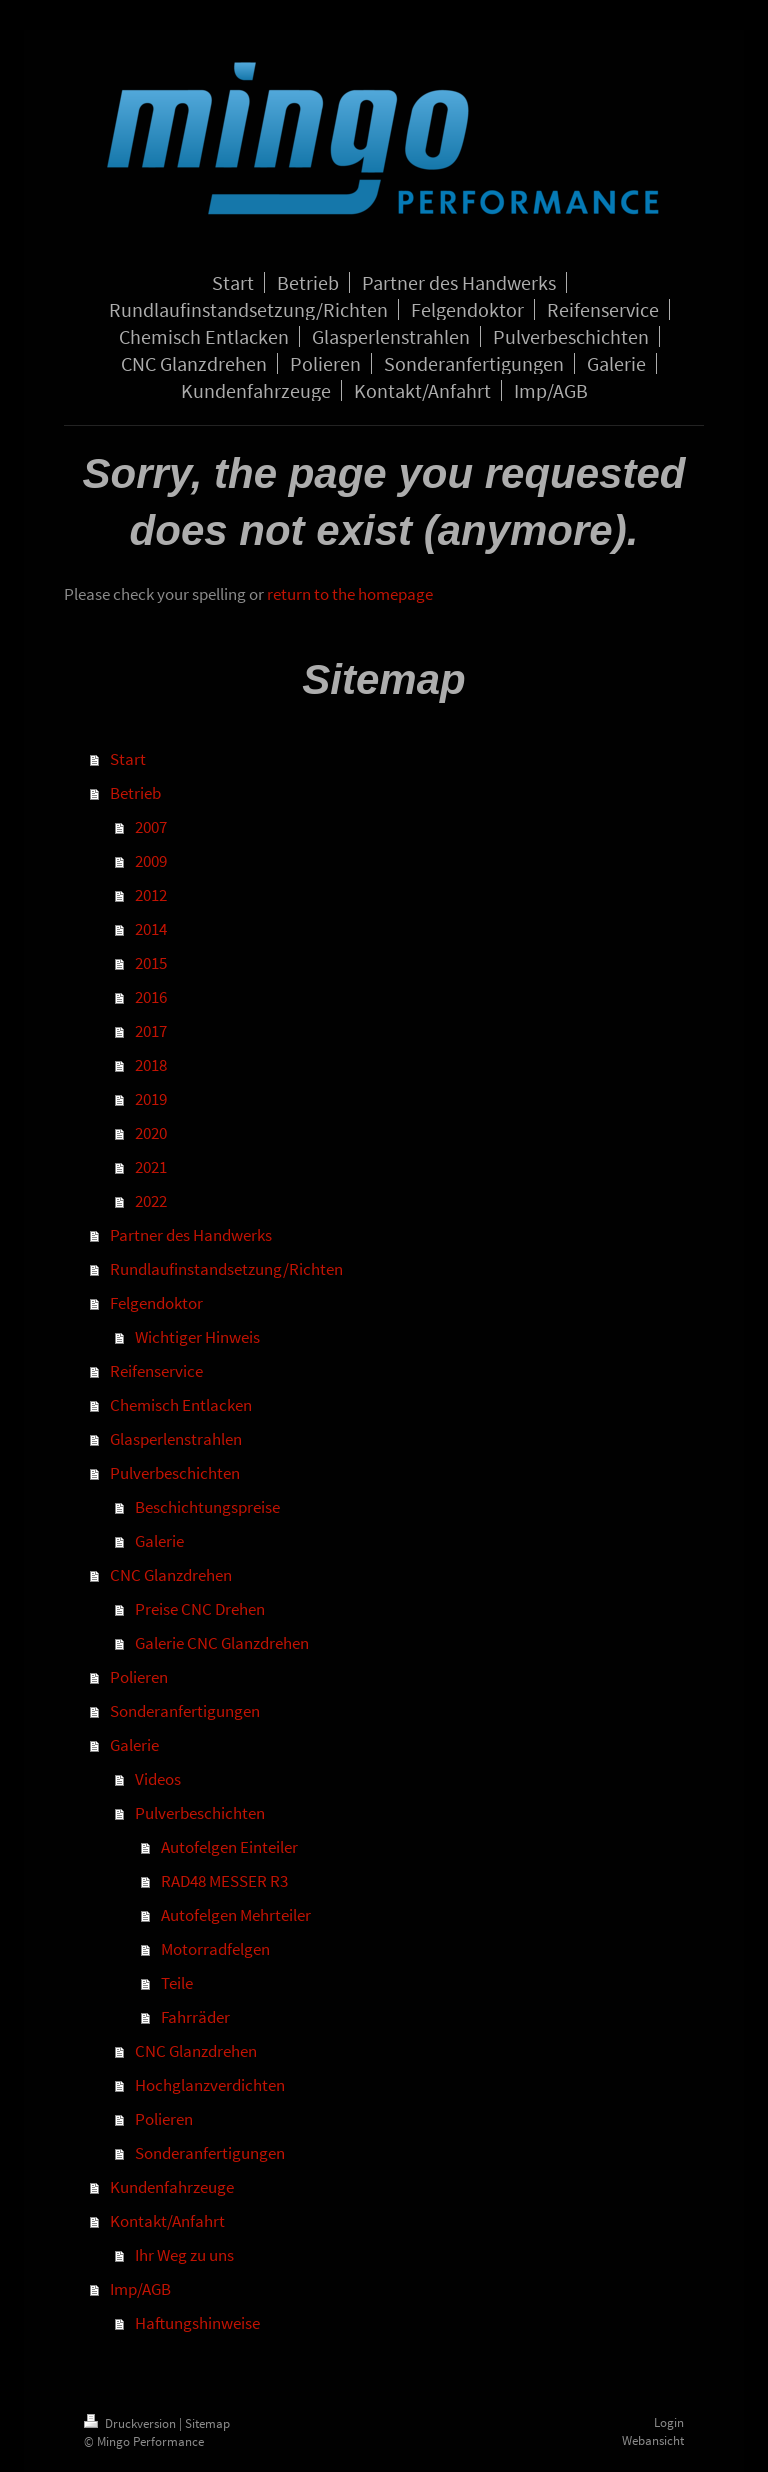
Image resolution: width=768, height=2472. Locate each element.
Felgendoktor (156, 1303)
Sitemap (207, 2423)
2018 (151, 1065)
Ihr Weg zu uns (184, 2255)
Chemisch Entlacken (181, 1405)
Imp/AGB (140, 2289)
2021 (151, 1167)
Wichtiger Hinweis (197, 1337)
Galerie (159, 1541)
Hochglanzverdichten (210, 2085)
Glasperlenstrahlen (176, 1439)
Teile (177, 1983)
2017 (151, 1031)
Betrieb (135, 793)
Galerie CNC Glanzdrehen (222, 1643)
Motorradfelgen (215, 1949)
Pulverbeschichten (175, 1473)
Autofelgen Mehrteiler (236, 1915)
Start (128, 759)
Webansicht (653, 2440)
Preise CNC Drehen (200, 1609)
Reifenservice (156, 1371)
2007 (151, 827)
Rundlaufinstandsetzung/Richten (226, 1269)
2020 (151, 1133)
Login (669, 2422)
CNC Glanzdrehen (171, 1575)
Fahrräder (195, 2017)
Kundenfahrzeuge (172, 2187)
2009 (151, 861)
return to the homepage (350, 594)
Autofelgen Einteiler (229, 1847)
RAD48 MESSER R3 (224, 1881)
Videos (158, 1779)
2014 (151, 929)
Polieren (139, 1677)
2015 (151, 963)
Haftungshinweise (197, 2323)
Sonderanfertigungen (185, 1711)
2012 (151, 895)
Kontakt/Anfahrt (167, 2221)
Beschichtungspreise (207, 1507)
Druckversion (131, 2423)
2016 (151, 997)
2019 (151, 1099)
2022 (151, 1201)
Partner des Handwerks (191, 1235)
